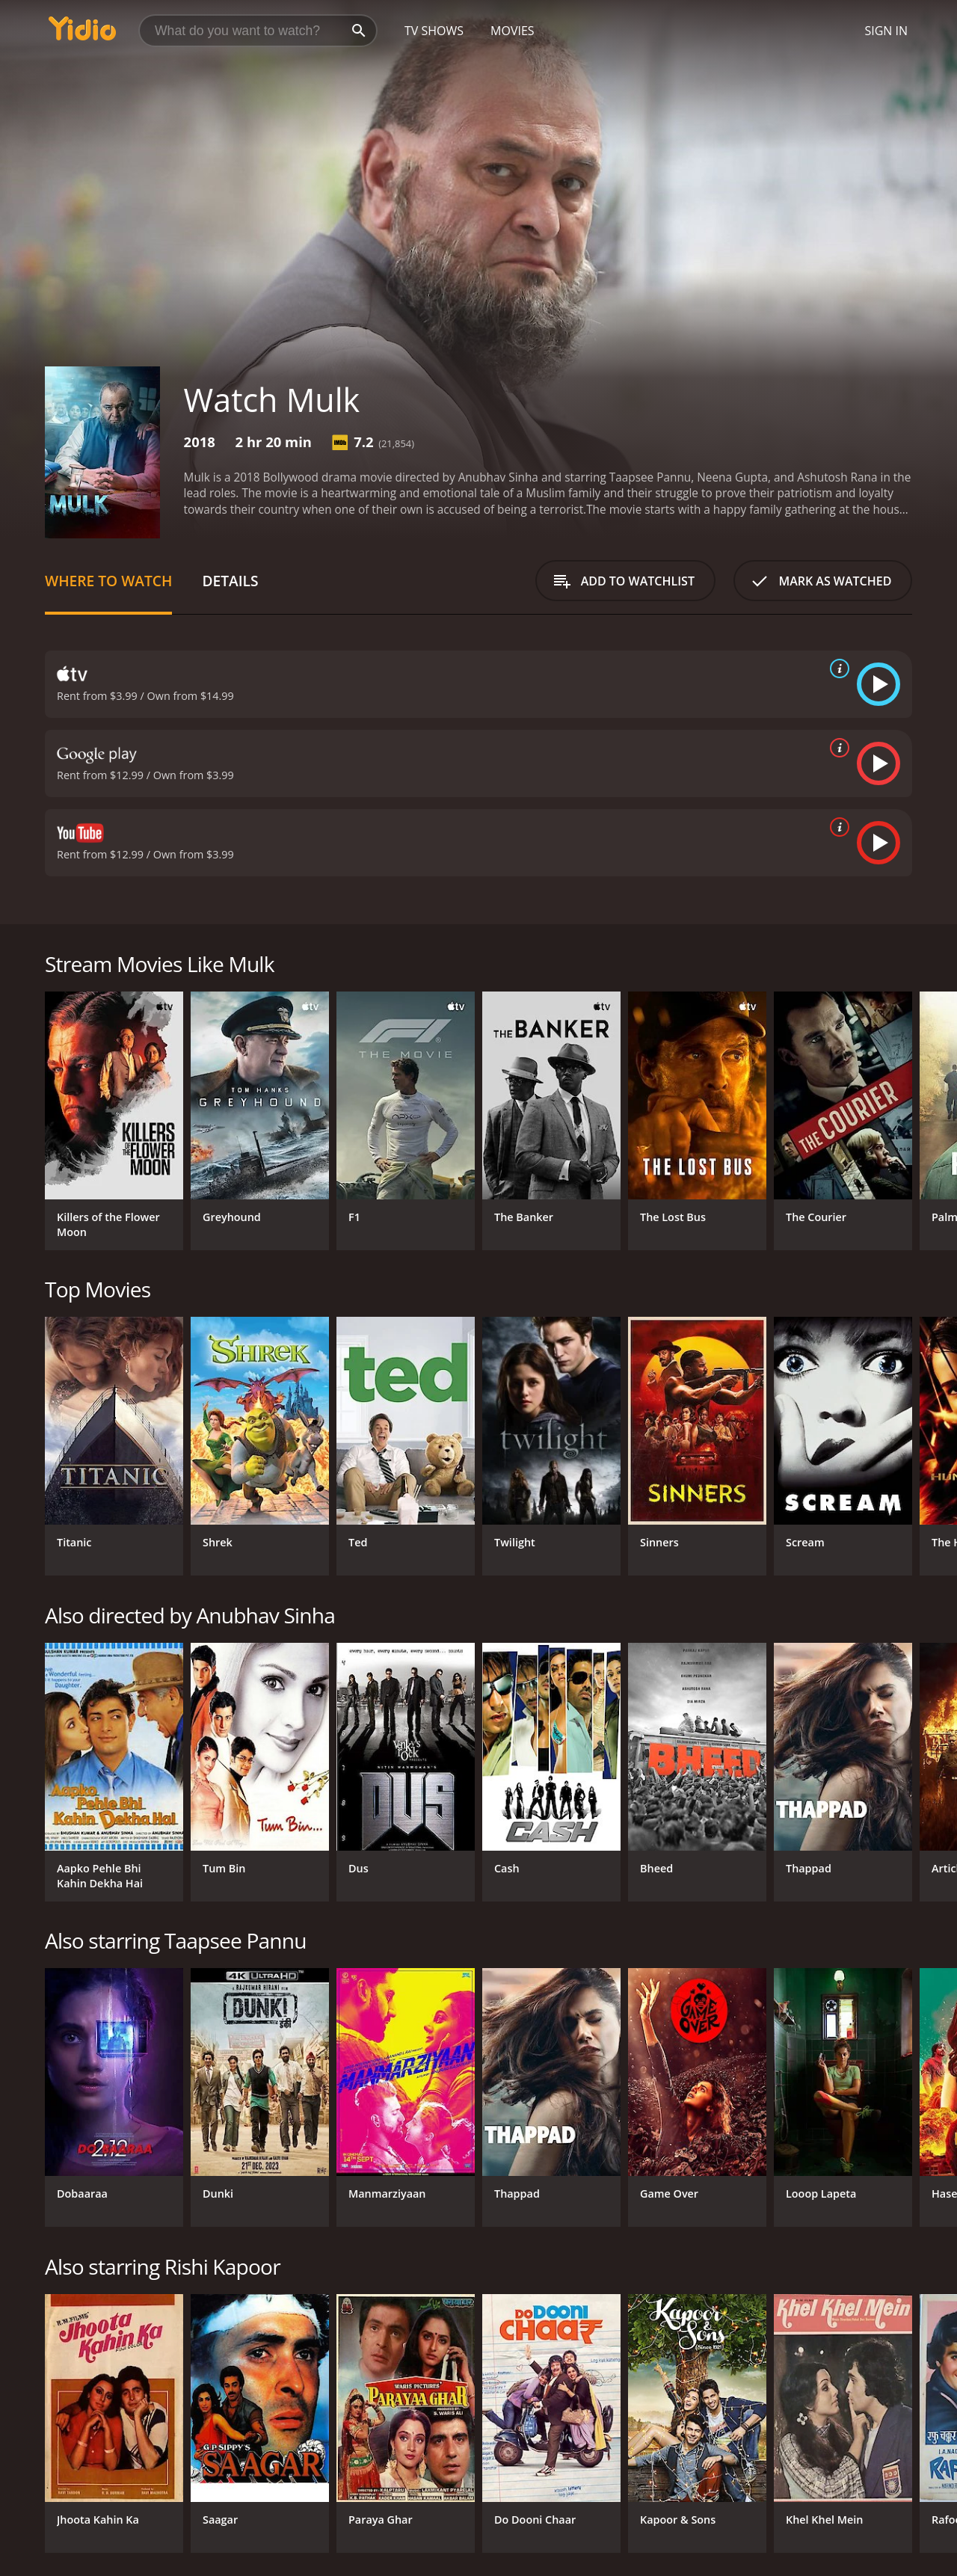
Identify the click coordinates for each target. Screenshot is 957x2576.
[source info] (836, 668)
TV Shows (434, 30)
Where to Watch (108, 581)
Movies (512, 30)
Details (230, 581)
